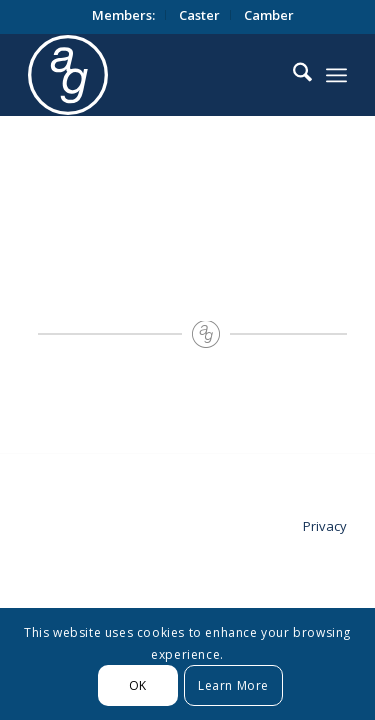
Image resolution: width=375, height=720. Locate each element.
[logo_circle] (178, 75)
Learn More (233, 685)
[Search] (292, 75)
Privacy (325, 526)
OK (138, 685)
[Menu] (336, 75)
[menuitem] (124, 15)
